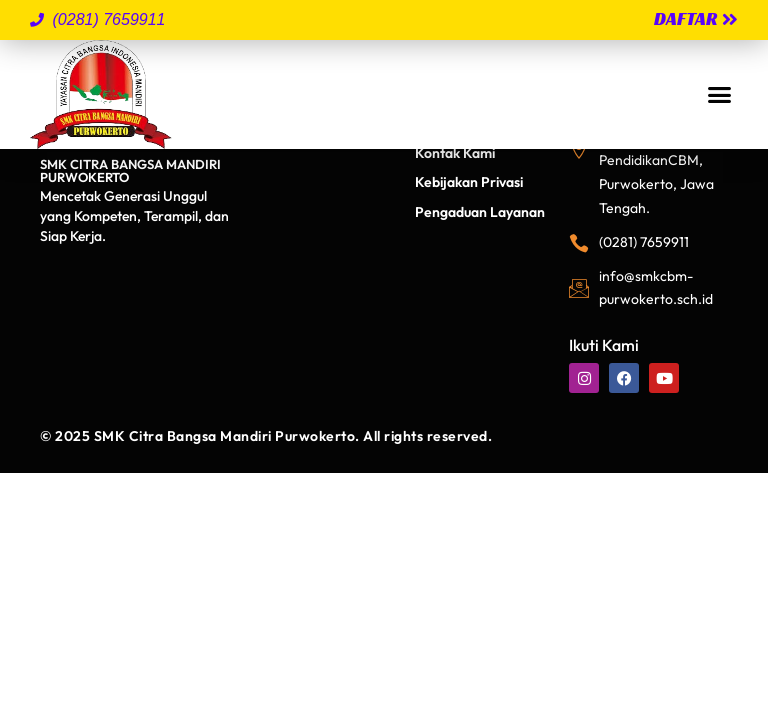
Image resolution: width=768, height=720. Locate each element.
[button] (719, 95)
